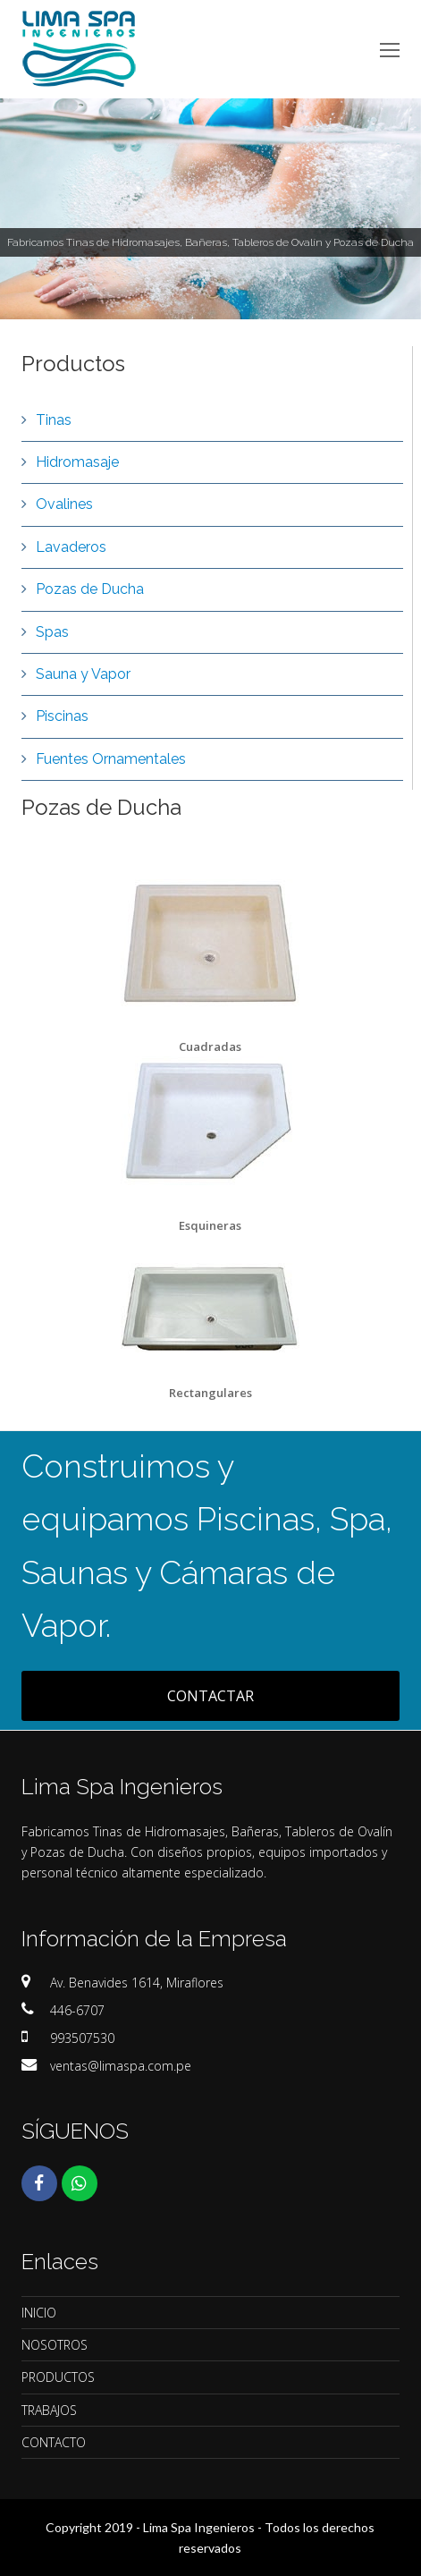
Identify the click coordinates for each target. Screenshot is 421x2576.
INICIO (38, 2312)
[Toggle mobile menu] (390, 49)
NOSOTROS (54, 2344)
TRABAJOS (49, 2410)
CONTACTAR (210, 1696)
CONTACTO (53, 2442)
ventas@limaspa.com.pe (120, 2065)
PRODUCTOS (58, 2376)
